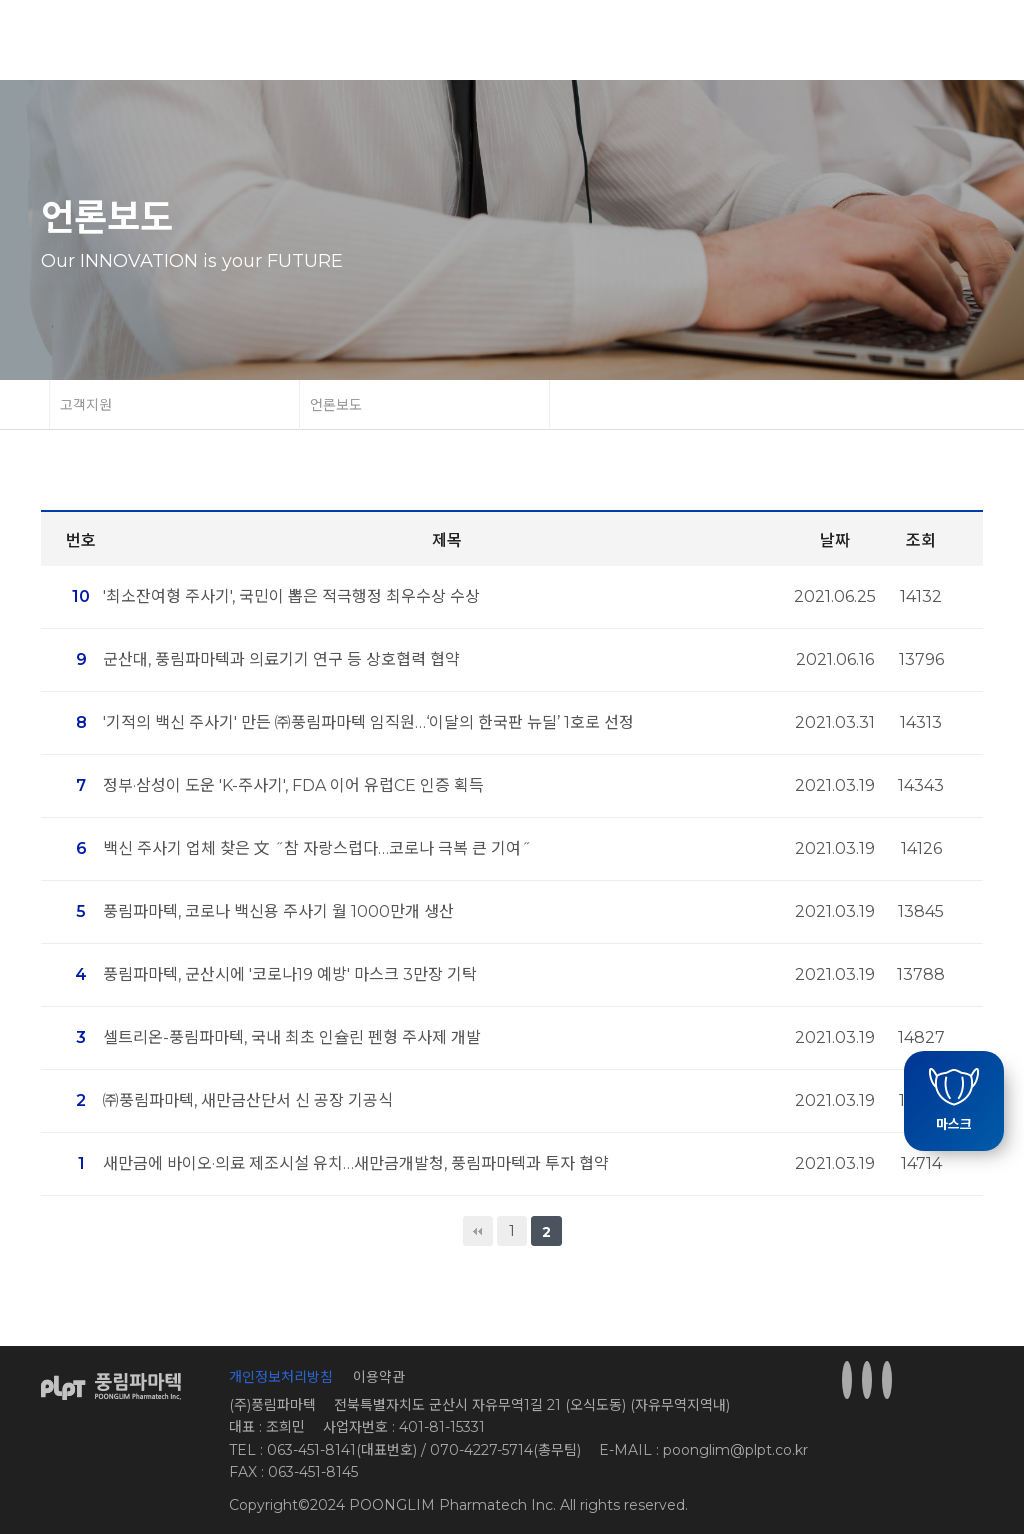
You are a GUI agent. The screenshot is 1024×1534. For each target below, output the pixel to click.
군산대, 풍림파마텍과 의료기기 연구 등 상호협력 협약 (281, 659)
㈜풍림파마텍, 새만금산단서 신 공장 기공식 (248, 1100)
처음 (478, 1231)
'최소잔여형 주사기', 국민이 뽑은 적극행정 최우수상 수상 (291, 596)
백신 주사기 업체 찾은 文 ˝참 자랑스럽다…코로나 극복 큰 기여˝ (317, 848)
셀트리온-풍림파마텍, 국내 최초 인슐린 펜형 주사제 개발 (292, 1037)
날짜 (835, 540)
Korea (888, 41)
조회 (921, 540)
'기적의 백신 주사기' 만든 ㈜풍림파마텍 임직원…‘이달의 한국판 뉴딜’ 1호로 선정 (368, 722)
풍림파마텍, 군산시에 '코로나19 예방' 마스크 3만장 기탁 (290, 974)
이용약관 (379, 1377)
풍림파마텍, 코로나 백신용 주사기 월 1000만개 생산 (278, 911)
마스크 (954, 1100)
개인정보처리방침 (281, 1377)
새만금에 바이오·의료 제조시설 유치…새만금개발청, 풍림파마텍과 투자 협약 (356, 1163)
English (951, 41)
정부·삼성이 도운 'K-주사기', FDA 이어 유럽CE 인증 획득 (293, 785)
